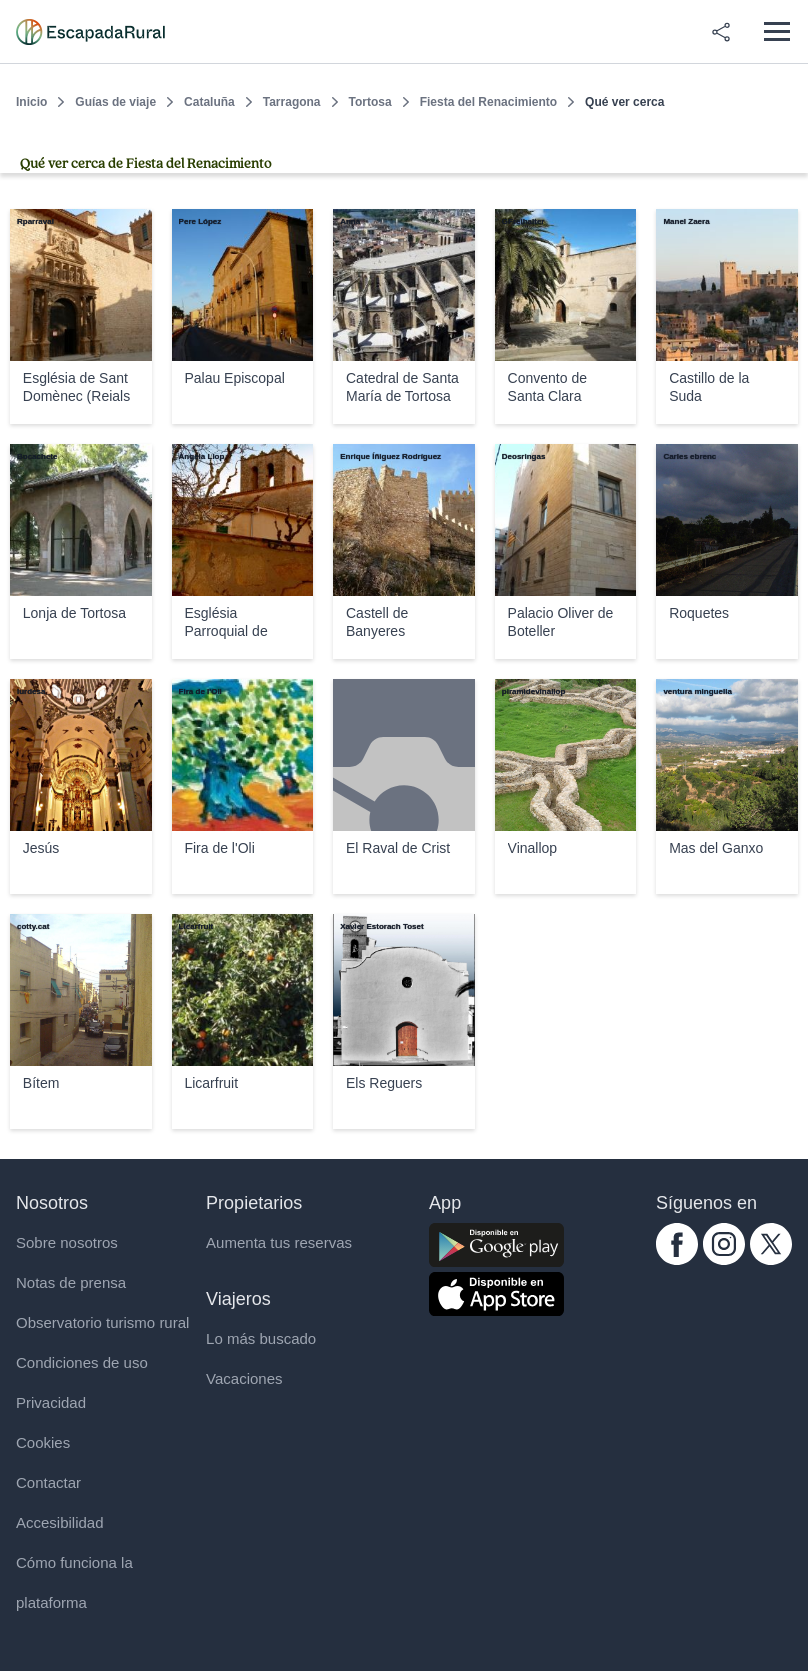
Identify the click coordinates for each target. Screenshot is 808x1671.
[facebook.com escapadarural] (677, 1259)
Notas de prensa (71, 1282)
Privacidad (51, 1402)
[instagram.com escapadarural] (724, 1259)
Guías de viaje (115, 102)
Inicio (31, 102)
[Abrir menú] (776, 31)
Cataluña (209, 102)
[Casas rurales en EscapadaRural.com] (90, 32)
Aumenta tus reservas (279, 1242)
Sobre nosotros (67, 1242)
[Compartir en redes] (721, 32)
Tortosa (370, 102)
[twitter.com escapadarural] (771, 1259)
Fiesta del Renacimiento (488, 102)
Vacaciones (244, 1378)
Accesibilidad (60, 1522)
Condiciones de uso (82, 1362)
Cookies (43, 1442)
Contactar (48, 1482)
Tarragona (292, 102)
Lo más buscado (261, 1338)
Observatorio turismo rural (102, 1322)
